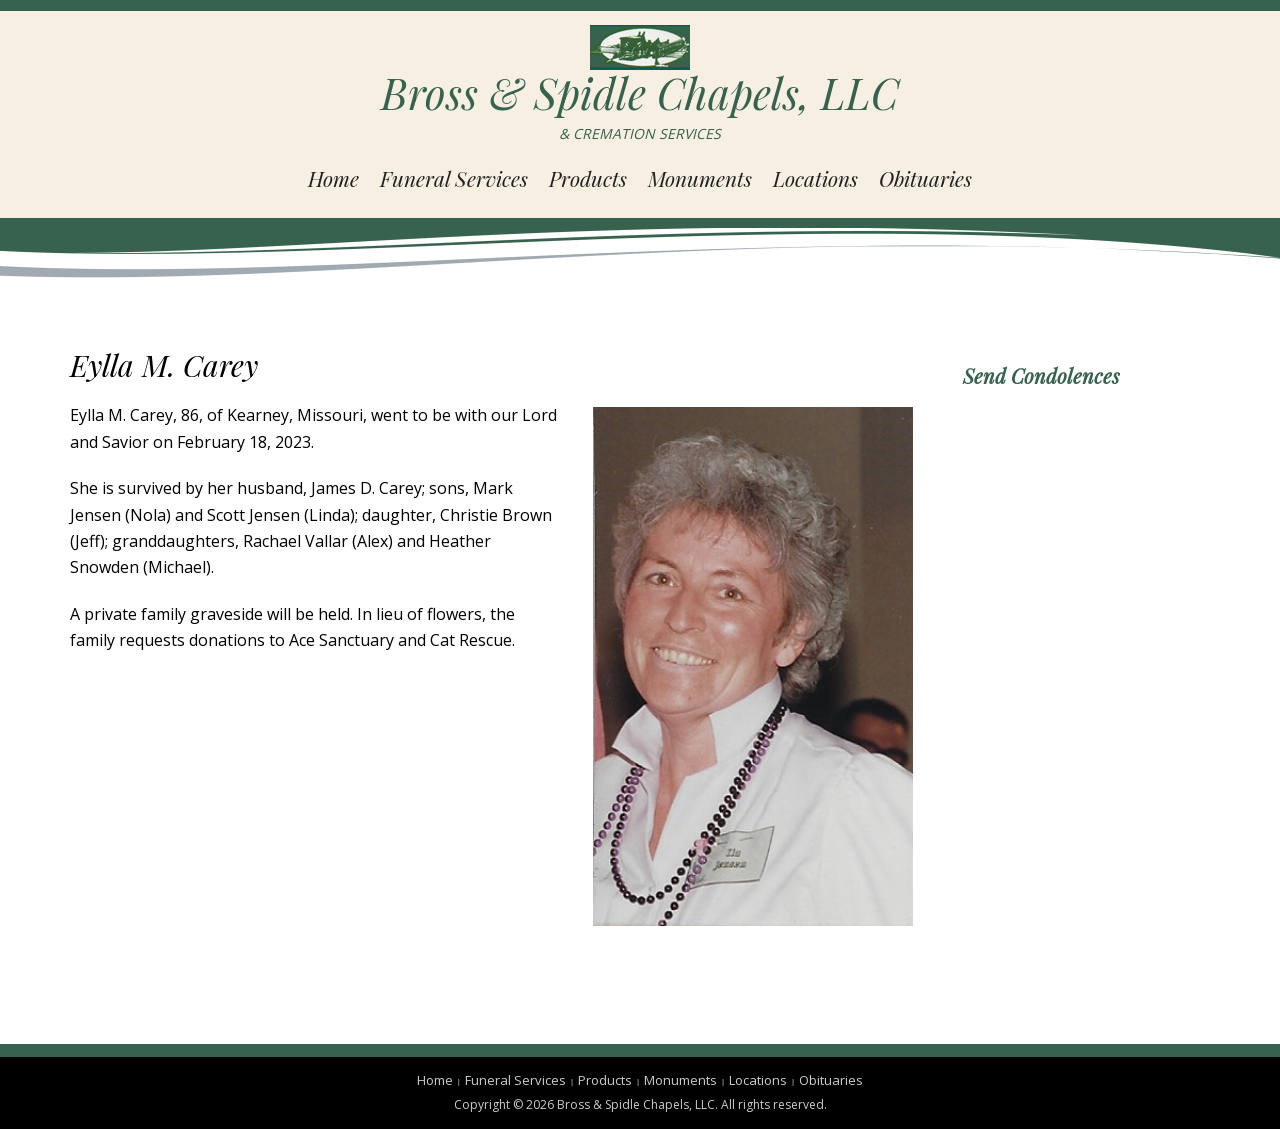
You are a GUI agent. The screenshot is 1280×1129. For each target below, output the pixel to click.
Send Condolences (1041, 375)
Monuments (700, 178)
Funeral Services (454, 178)
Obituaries (925, 178)
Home (333, 178)
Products (588, 178)
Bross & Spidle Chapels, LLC (640, 93)
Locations (815, 178)
